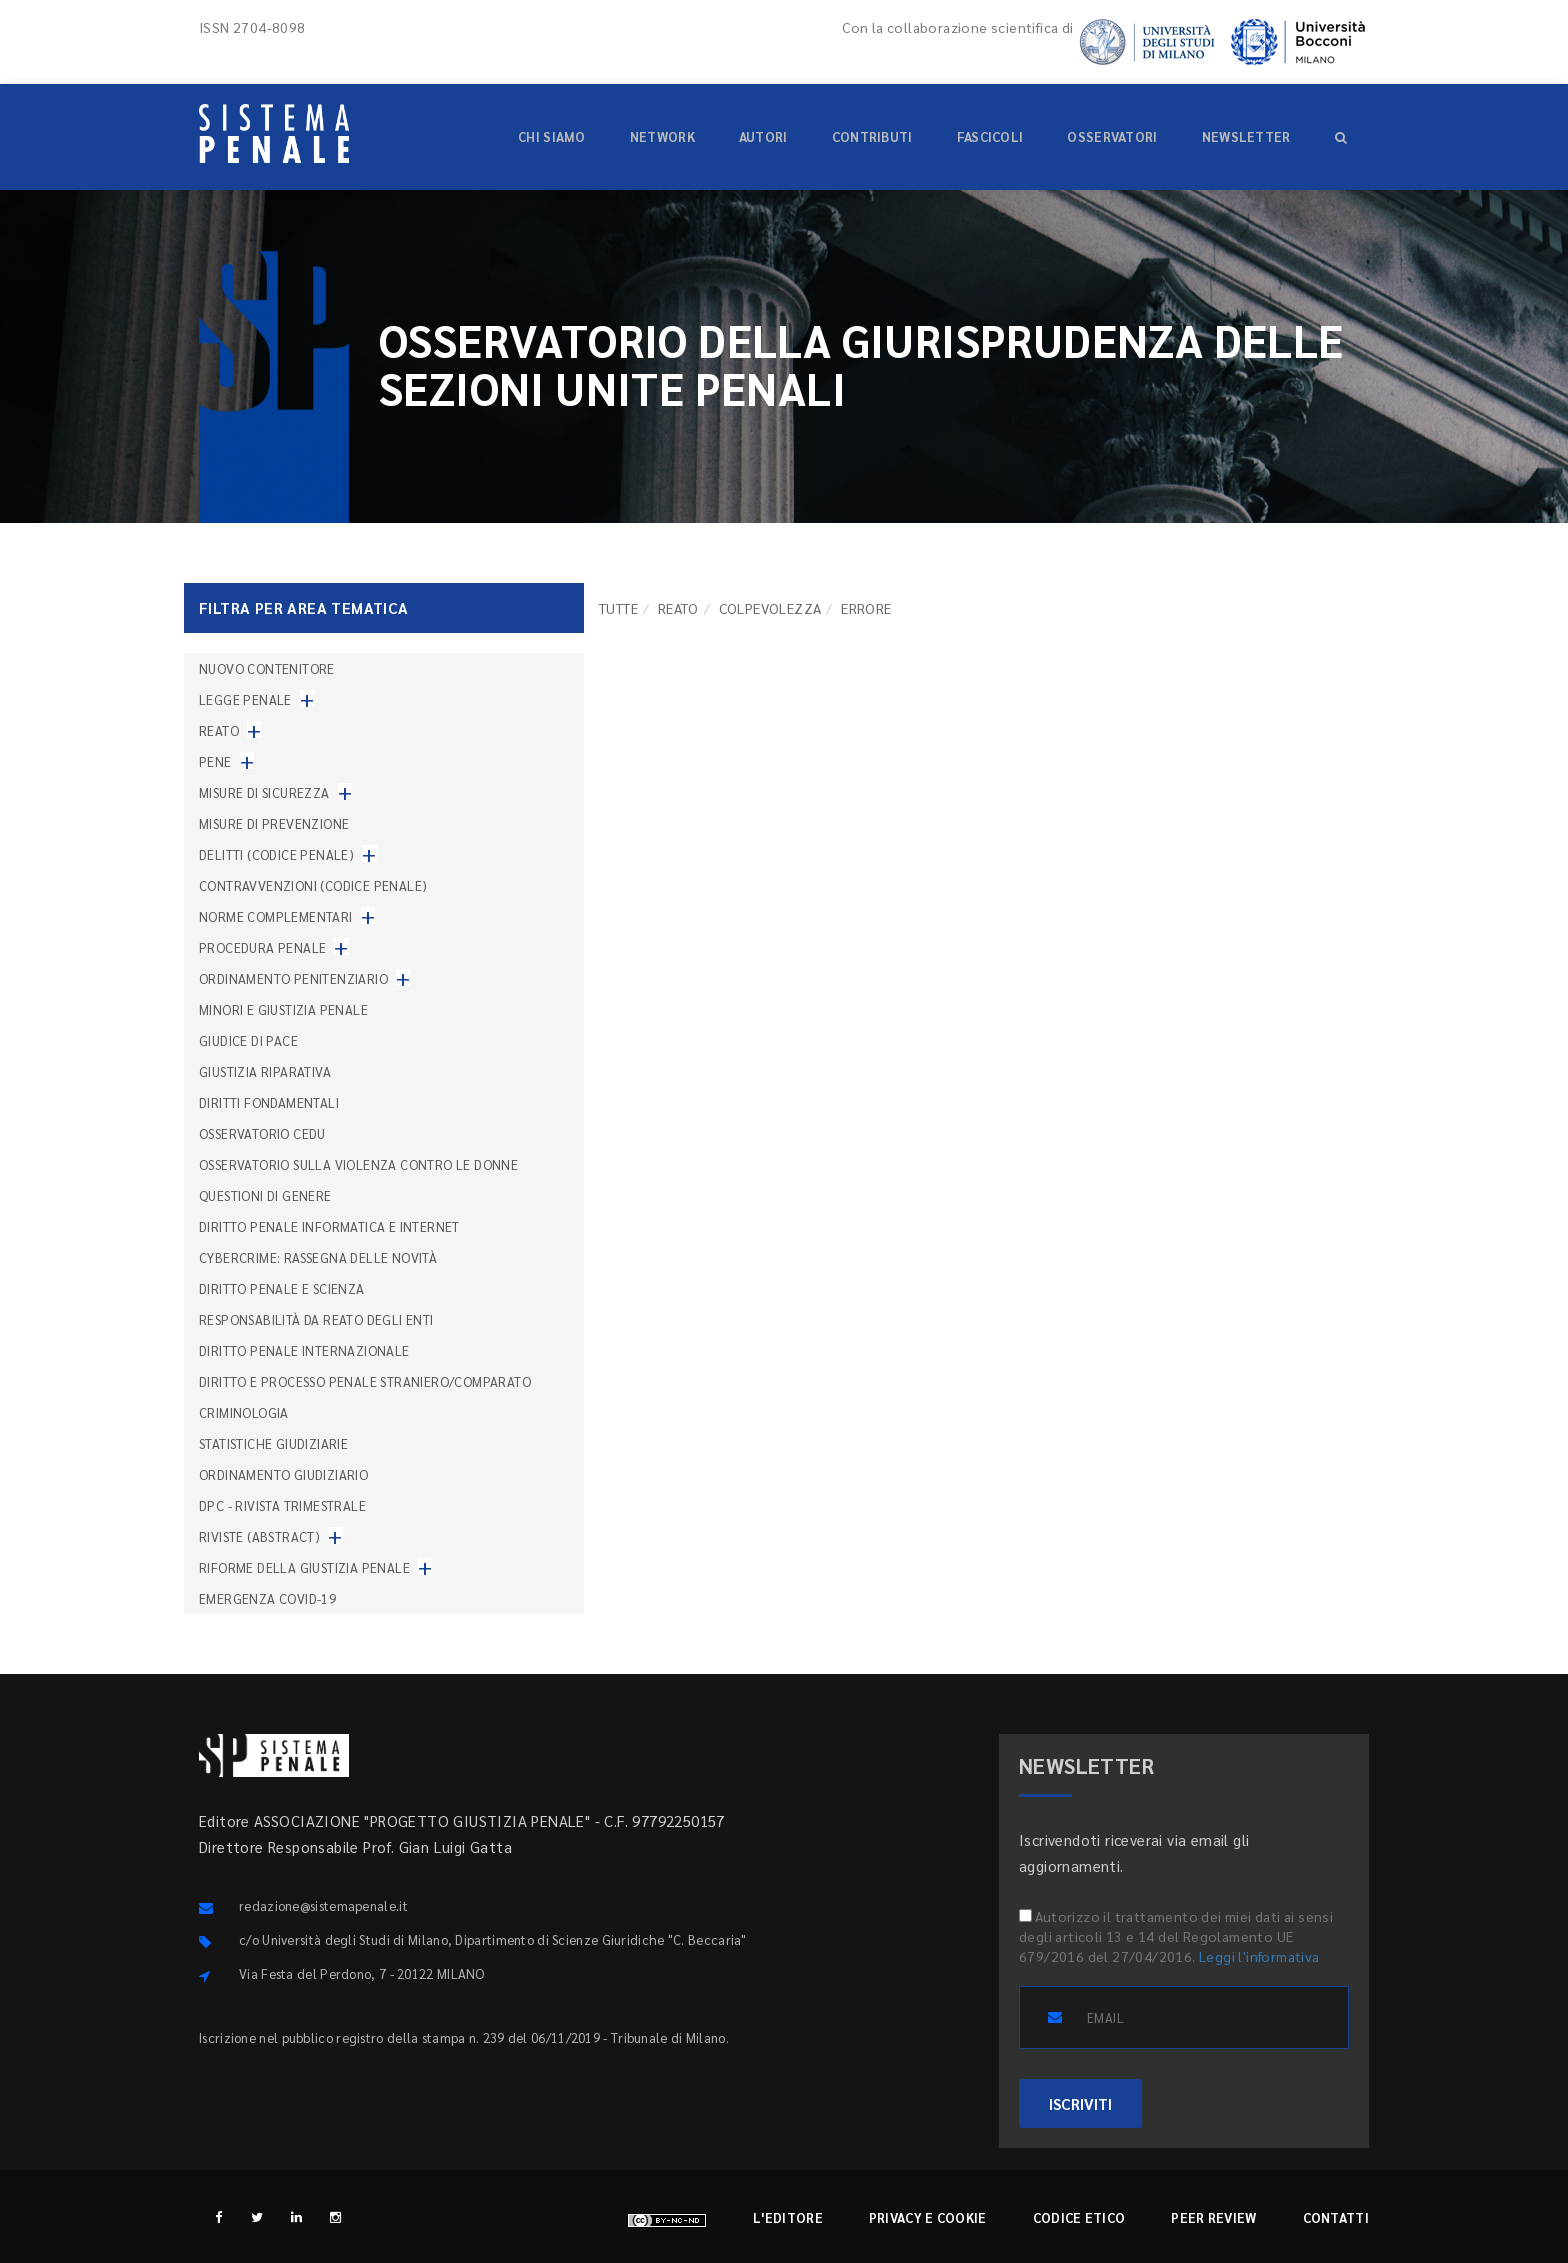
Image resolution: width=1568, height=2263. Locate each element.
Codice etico (1079, 2217)
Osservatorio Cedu (262, 1133)
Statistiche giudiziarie (273, 1443)
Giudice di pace (248, 1040)
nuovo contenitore (267, 668)
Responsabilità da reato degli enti (316, 1319)
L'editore (788, 2217)
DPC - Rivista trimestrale (282, 1505)
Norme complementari (276, 916)
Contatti (1336, 2217)
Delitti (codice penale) (276, 854)
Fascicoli (990, 136)
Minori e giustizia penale (283, 1009)
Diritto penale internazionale (304, 1350)
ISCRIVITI (1080, 2103)
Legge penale (245, 699)
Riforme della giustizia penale (304, 1567)
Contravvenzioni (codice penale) (313, 885)
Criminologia (244, 1412)
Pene (215, 761)
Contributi (872, 136)
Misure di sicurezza (264, 792)
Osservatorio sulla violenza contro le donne (358, 1164)
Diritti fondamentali (269, 1102)
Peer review (1213, 2217)
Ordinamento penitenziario (293, 978)
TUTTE (618, 608)
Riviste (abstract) (259, 1536)
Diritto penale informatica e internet (329, 1226)
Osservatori (1112, 136)
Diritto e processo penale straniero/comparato (365, 1381)
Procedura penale (262, 947)
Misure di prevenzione (274, 823)
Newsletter (1246, 136)
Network (662, 136)
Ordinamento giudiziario (283, 1474)
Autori (763, 136)
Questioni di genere (265, 1195)
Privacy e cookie (928, 2217)
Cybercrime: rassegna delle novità (318, 1257)
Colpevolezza (770, 608)
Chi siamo (552, 136)
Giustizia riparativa (265, 1071)
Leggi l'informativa (1259, 1956)
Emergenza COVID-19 (267, 1598)
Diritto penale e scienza (282, 1288)
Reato (678, 608)
